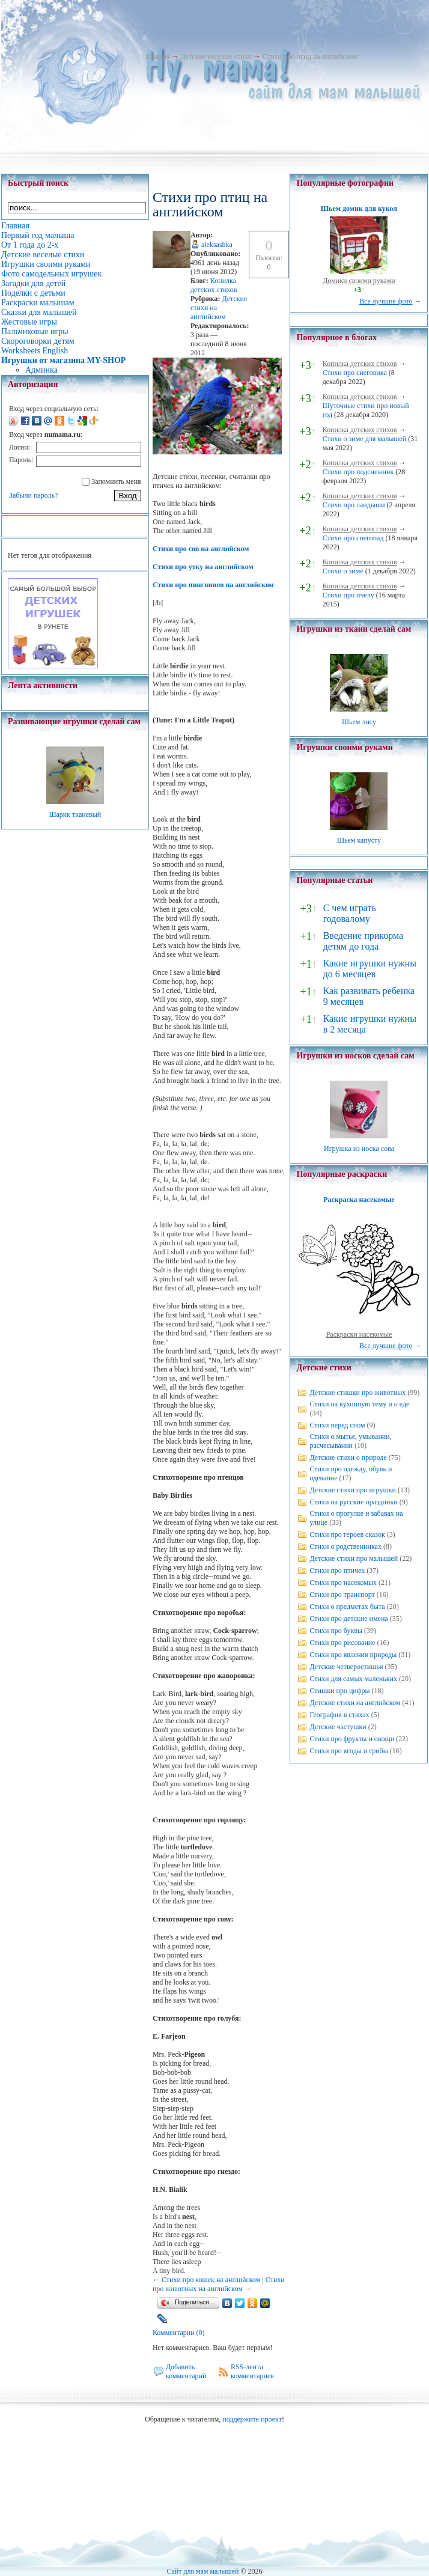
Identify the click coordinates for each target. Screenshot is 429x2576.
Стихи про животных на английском (219, 2284)
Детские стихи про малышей (353, 1558)
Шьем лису (359, 722)
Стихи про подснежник (358, 472)
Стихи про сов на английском (201, 549)
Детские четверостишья (346, 1666)
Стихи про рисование (342, 1642)
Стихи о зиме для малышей (365, 439)
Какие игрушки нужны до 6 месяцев (369, 968)
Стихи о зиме (343, 571)
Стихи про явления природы (353, 1654)
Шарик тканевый (75, 814)
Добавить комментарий (186, 2371)
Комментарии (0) (179, 2332)
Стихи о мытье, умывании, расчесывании (350, 1441)
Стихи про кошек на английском (211, 2279)
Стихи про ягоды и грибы (348, 1751)
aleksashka (217, 244)
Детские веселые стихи (216, 56)
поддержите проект (252, 2419)
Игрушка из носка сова (359, 1148)
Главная (157, 56)
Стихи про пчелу (348, 595)
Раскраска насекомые (358, 1199)
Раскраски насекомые (359, 1334)
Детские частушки (337, 1727)
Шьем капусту (359, 840)
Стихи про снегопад (353, 538)
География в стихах (339, 1715)
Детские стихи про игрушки (352, 1490)
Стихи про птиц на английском (310, 56)
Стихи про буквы (335, 1630)
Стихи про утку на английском (203, 567)
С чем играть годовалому (349, 913)
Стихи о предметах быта (347, 1606)
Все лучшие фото (386, 301)
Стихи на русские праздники (353, 1502)
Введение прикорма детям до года (363, 940)
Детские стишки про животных (357, 1392)
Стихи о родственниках (345, 1546)
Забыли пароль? (33, 495)
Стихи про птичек (337, 1570)
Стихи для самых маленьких (353, 1678)
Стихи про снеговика (355, 372)
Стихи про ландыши (354, 505)
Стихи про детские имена (348, 1618)
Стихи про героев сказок (347, 1534)
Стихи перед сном (337, 1425)
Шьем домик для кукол (359, 208)
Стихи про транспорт (341, 1594)
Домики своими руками (359, 280)
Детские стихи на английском (354, 1703)
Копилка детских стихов (213, 285)
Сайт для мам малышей (202, 2571)
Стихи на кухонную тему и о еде (359, 1404)
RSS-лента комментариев (252, 2371)
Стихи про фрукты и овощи (351, 1739)
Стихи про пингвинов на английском (213, 585)
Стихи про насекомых (343, 1582)
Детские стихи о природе (347, 1457)
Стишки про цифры (339, 1690)
